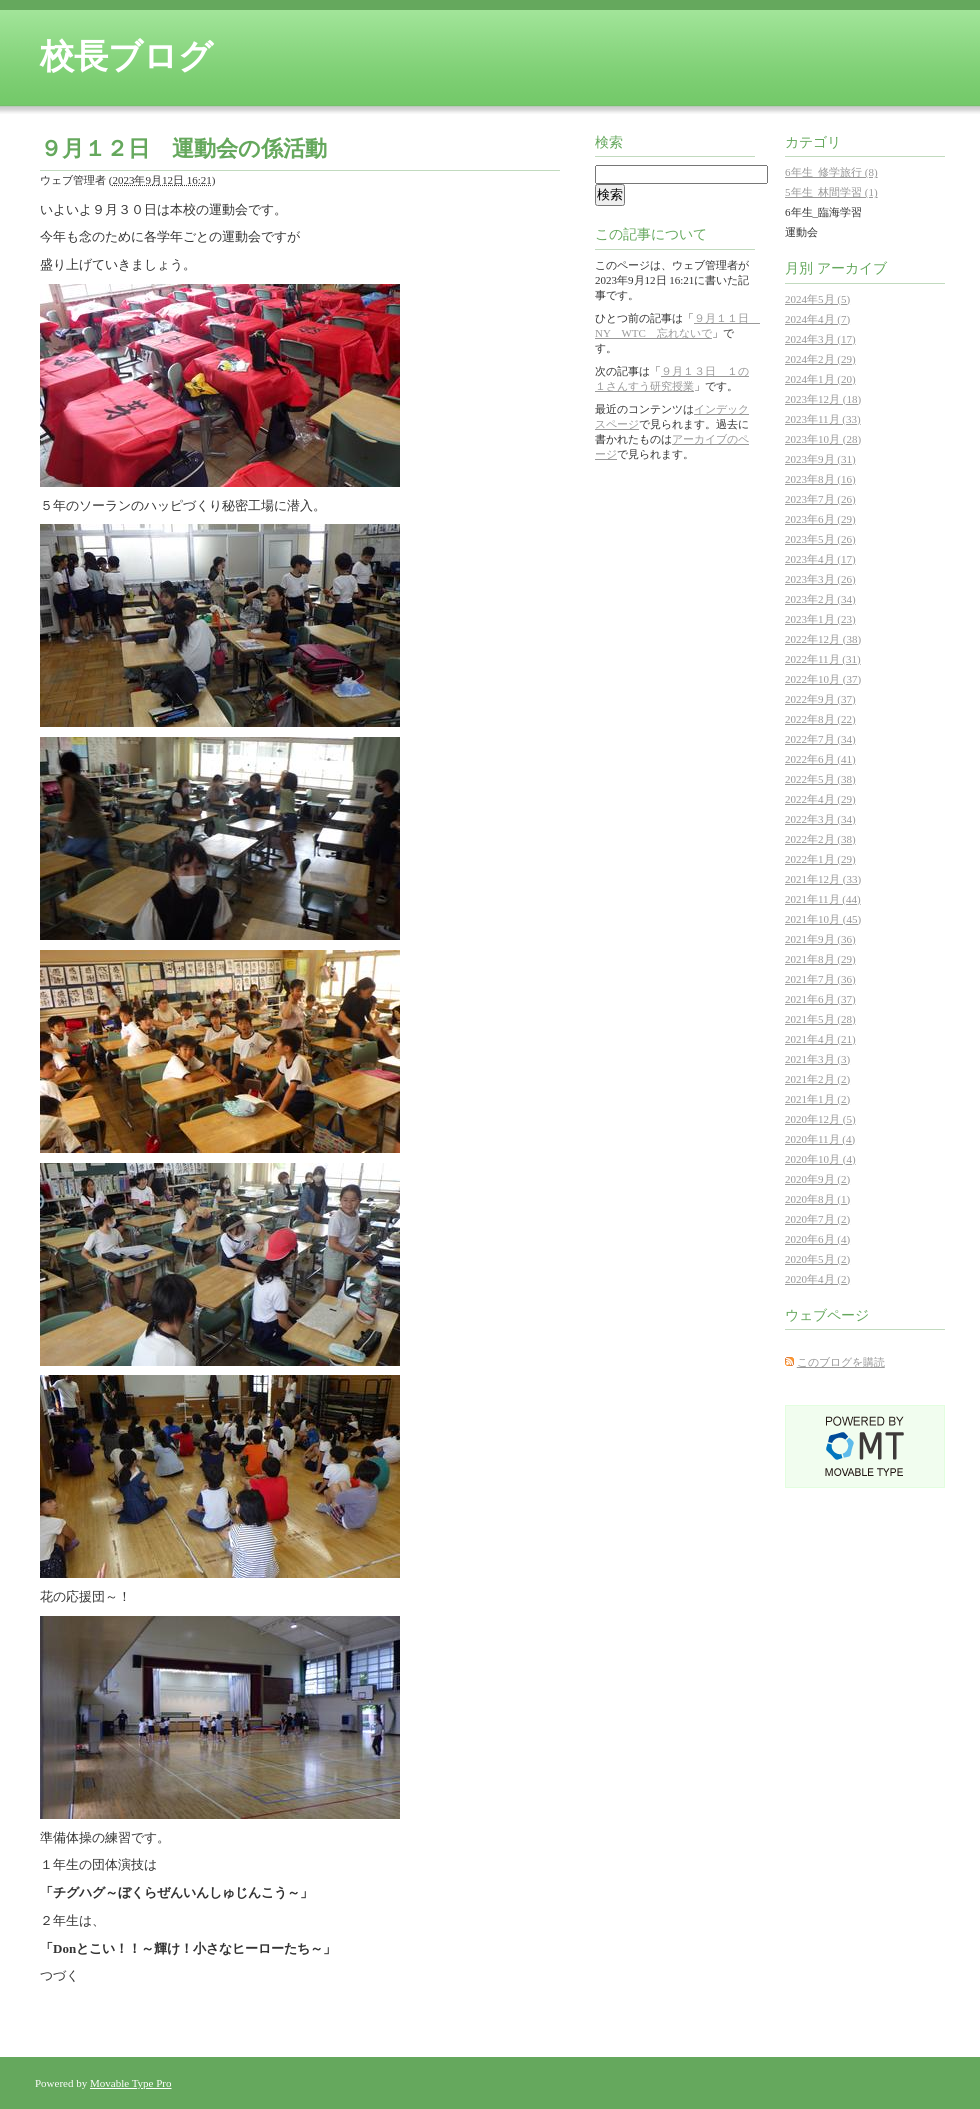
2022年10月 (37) (823, 679)
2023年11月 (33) (823, 419)
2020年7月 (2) (817, 1219)
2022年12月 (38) (823, 639)
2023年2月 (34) (820, 599)
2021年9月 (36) (820, 939)
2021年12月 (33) (823, 879)
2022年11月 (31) (823, 659)
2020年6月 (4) (817, 1239)
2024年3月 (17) (820, 339)
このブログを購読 (841, 1362)
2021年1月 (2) (817, 1099)
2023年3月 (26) (820, 579)
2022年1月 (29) (820, 859)
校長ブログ (126, 56)
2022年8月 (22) (820, 719)
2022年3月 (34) (820, 819)
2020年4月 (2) (817, 1279)
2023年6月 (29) (820, 519)
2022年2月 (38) (820, 839)
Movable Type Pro (131, 2083)
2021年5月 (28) (820, 1019)
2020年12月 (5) (820, 1119)
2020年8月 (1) (817, 1199)
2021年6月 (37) (820, 999)
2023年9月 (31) (820, 459)
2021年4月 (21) (820, 1039)
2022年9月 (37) (820, 699)
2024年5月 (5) (817, 299)
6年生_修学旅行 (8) (831, 172)
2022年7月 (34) (820, 739)
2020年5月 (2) (817, 1259)
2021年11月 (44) (823, 899)
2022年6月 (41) (820, 759)
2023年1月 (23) (820, 619)
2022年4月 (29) (820, 799)
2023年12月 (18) (823, 399)
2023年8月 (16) (820, 479)
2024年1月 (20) (820, 379)
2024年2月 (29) (820, 359)
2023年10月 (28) (823, 439)
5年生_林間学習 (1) (831, 192)
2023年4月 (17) (820, 559)
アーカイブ (852, 268)
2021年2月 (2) (817, 1079)
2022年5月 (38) (820, 779)
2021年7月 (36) (820, 979)
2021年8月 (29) (820, 959)
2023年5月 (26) (820, 539)
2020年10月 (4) (820, 1159)
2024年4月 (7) (817, 319)
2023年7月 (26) (820, 499)
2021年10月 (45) (823, 919)
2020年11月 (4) (820, 1139)
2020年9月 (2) (817, 1179)
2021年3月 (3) (817, 1059)
